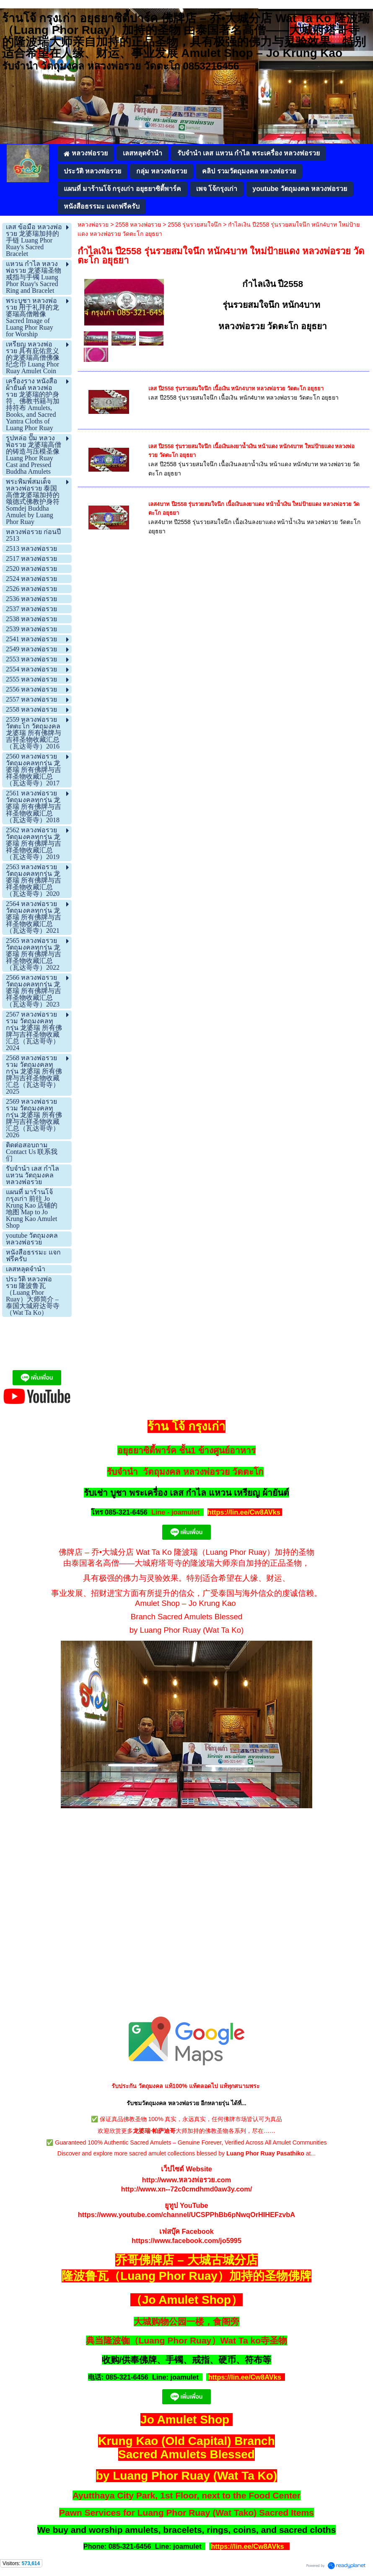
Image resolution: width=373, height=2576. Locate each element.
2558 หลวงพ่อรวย (138, 224)
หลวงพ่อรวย (93, 224)
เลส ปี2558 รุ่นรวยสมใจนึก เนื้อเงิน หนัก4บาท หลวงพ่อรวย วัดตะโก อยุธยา (236, 388)
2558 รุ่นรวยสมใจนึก (194, 224)
